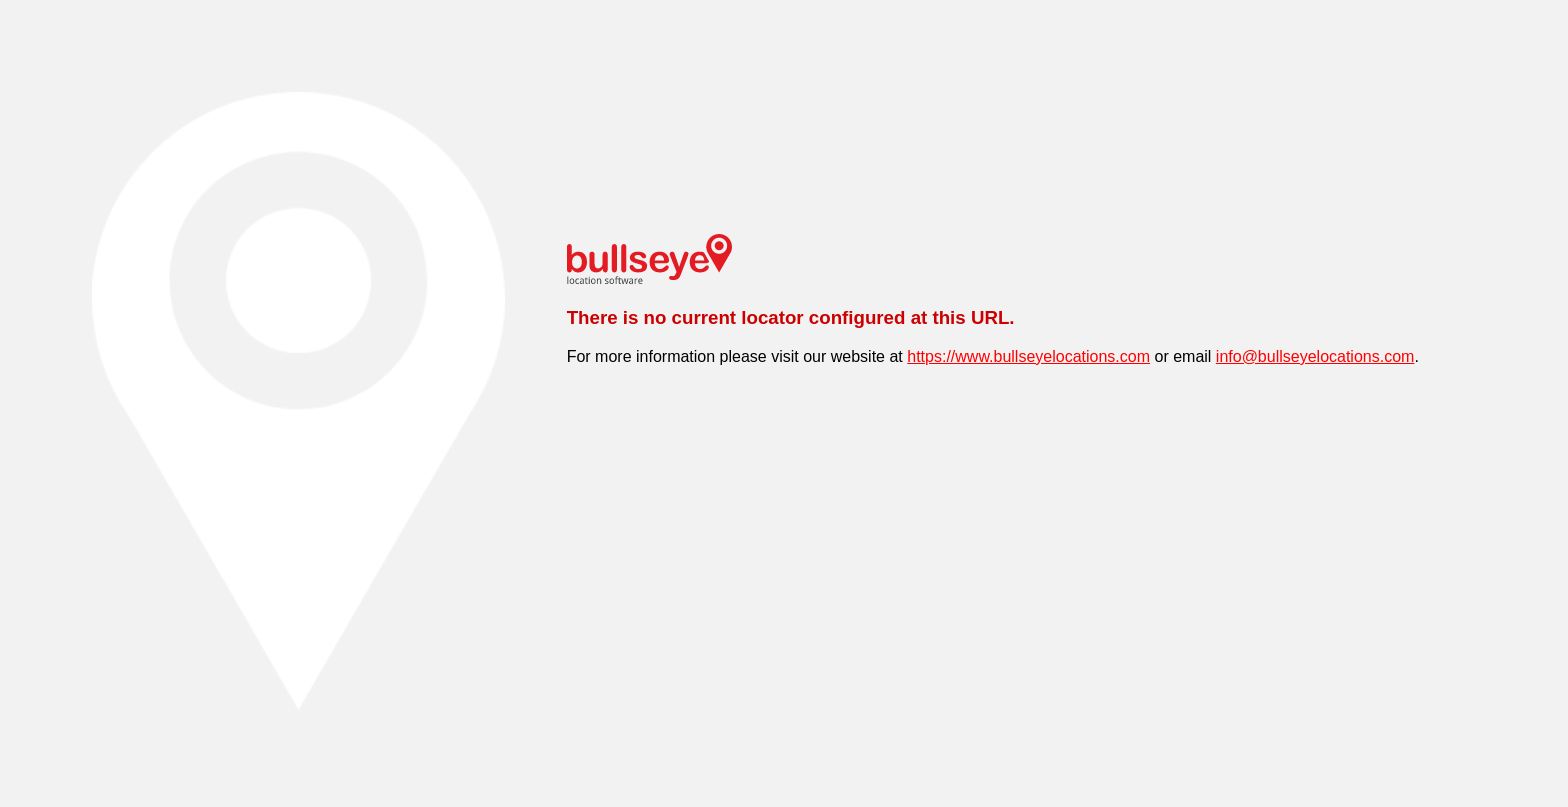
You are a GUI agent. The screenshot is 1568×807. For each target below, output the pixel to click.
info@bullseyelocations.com (1315, 356)
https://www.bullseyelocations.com (1028, 356)
